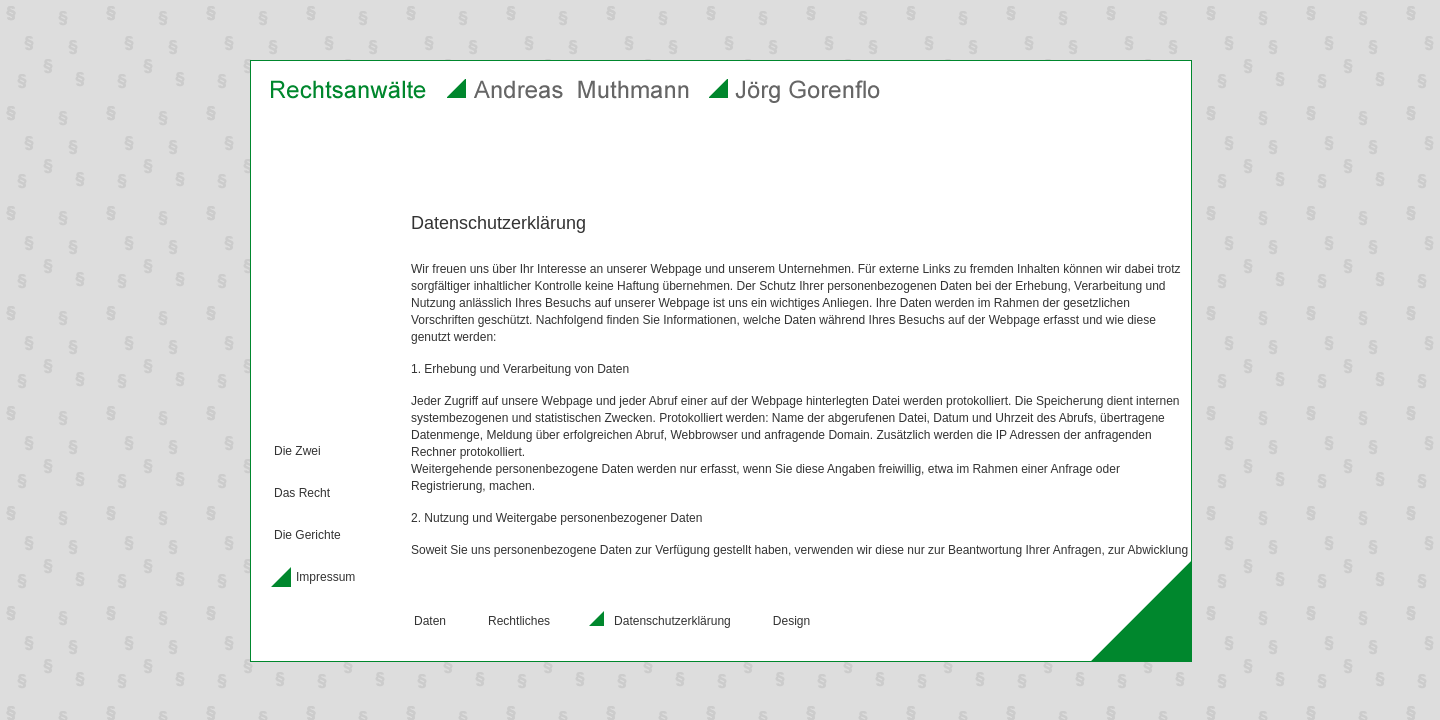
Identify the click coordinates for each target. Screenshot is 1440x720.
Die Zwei (297, 451)
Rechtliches (519, 621)
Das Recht (302, 493)
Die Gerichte (307, 535)
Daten (430, 621)
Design (791, 621)
